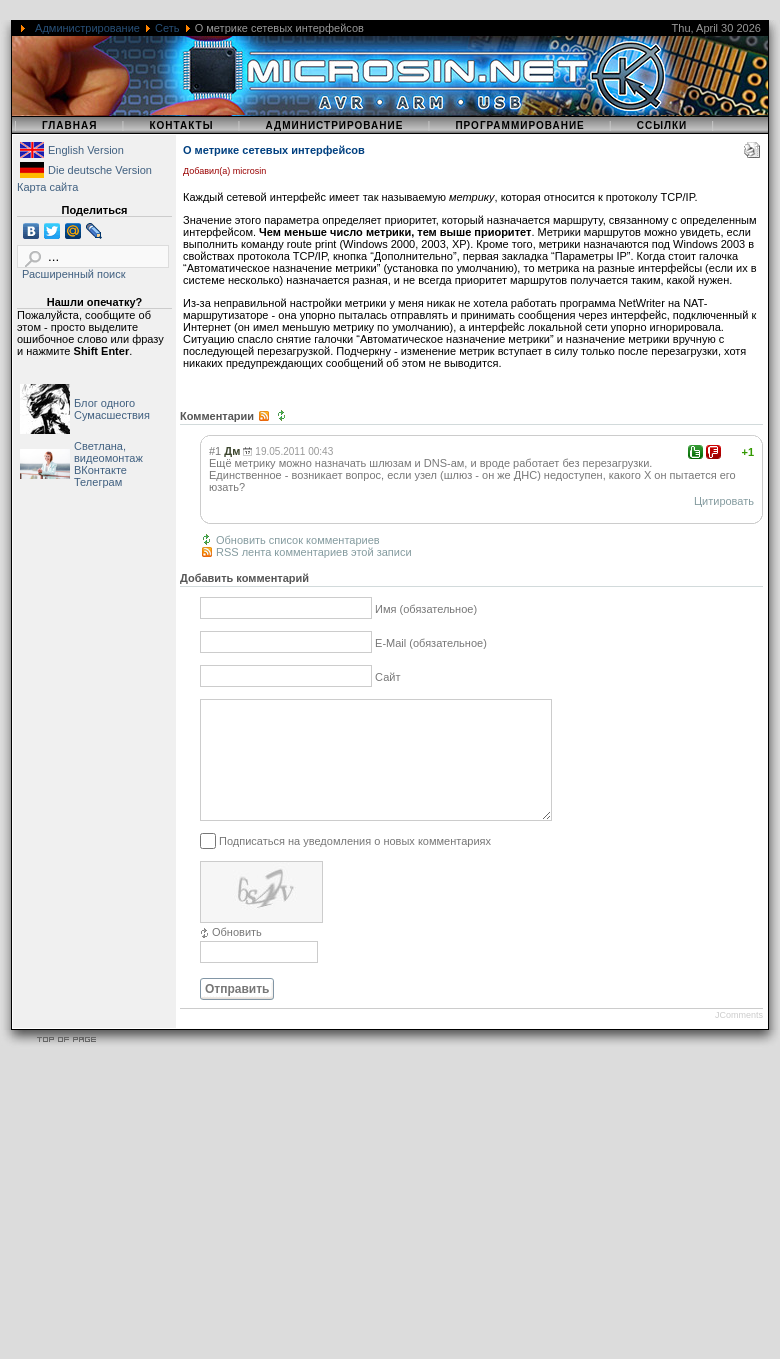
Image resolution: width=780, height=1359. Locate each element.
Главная (70, 125)
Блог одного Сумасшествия (112, 409)
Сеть (167, 28)
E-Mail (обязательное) (431, 644)
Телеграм (98, 482)
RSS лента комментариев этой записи (314, 552)
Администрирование (87, 28)
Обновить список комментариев (298, 540)
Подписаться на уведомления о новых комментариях (355, 865)
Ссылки (662, 125)
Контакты (181, 125)
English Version (86, 150)
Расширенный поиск (74, 274)
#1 (215, 451)
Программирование (519, 125)
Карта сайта (47, 187)
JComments (739, 1039)
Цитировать (724, 501)
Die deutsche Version (100, 170)
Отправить (237, 1013)
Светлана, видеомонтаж (108, 452)
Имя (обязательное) (426, 610)
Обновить (237, 956)
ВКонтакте (100, 470)
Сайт (387, 678)
